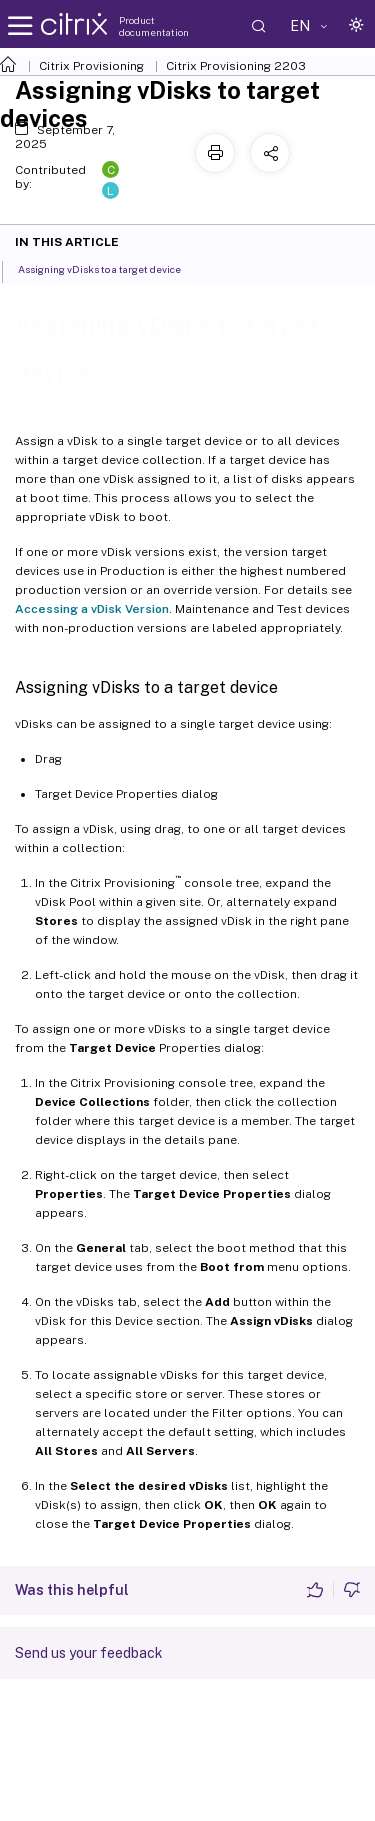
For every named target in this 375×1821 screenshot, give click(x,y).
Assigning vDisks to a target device (110, 268)
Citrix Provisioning (91, 66)
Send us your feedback (89, 1653)
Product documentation (154, 26)
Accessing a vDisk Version (92, 609)
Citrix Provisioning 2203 (236, 66)
